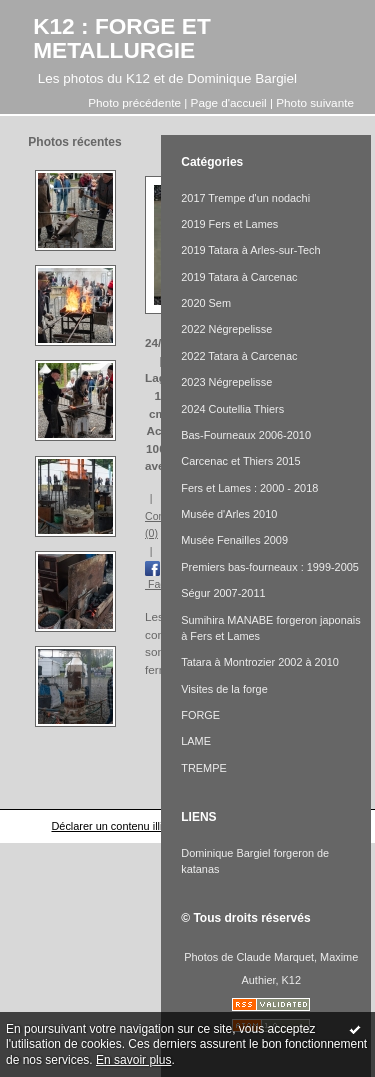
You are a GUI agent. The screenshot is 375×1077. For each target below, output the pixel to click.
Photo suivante (315, 102)
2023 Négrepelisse (226, 382)
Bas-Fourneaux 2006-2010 (246, 435)
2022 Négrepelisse (226, 329)
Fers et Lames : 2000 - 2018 (249, 488)
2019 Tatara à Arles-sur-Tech (250, 250)
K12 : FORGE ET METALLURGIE (122, 38)
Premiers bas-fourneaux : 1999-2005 (270, 567)
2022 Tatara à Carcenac (239, 356)
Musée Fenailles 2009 (234, 540)
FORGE (200, 715)
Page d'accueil (229, 102)
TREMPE (203, 768)
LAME (196, 741)
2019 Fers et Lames (229, 224)
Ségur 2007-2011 (223, 593)
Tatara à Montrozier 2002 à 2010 (260, 662)
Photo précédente (134, 102)
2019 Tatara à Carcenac (239, 277)
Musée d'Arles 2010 (229, 514)
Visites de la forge (224, 689)
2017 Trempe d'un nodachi (245, 198)
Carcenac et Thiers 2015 (240, 461)
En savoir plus (133, 1060)
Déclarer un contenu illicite (115, 826)
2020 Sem (206, 303)
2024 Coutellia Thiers (232, 409)
